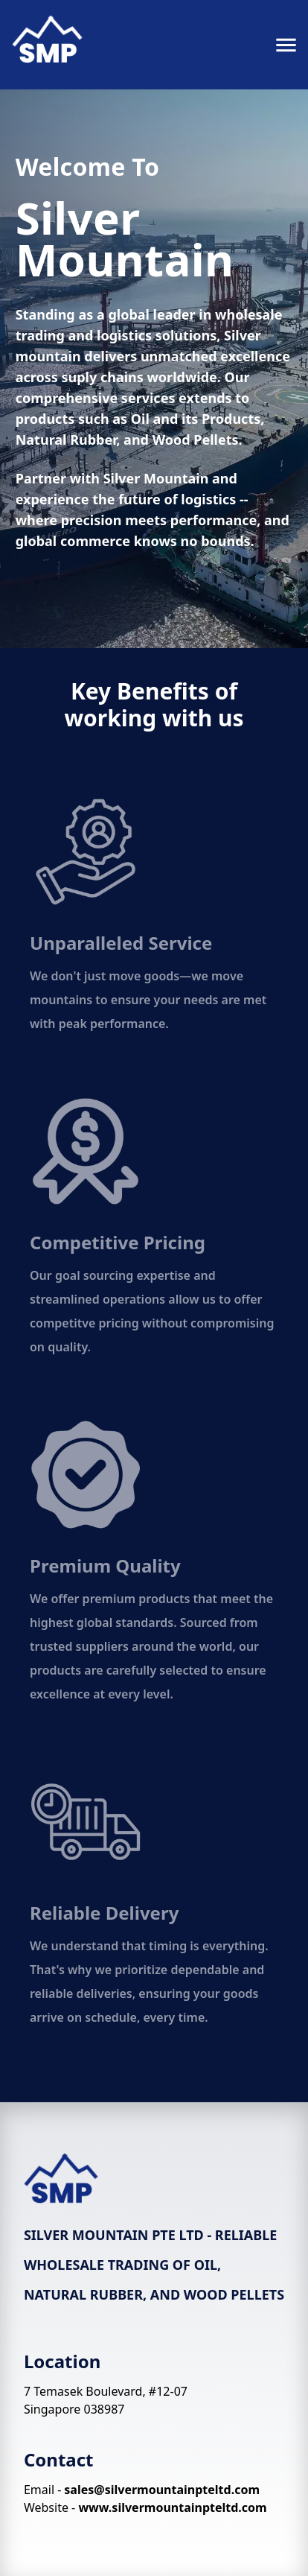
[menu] (286, 45)
